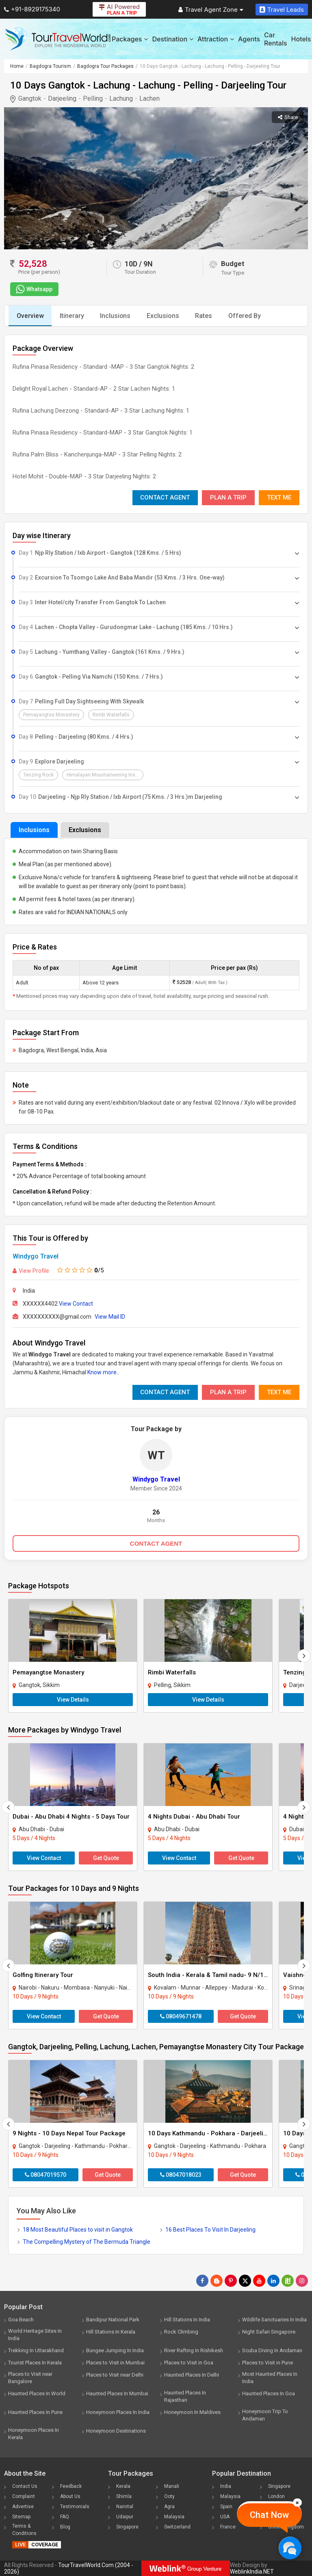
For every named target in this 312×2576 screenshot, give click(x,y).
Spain (226, 2506)
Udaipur (124, 2517)
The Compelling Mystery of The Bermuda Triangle (86, 2242)
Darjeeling (62, 98)
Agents (249, 39)
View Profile (31, 1270)
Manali (171, 2486)
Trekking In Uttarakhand (36, 2350)
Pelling (93, 98)
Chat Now (269, 2515)
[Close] (297, 2502)
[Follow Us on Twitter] (245, 2281)
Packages (130, 39)
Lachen (149, 98)
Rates (205, 316)
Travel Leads (282, 9)
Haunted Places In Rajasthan (185, 2396)
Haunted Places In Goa (268, 2393)
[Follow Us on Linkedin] (273, 2281)
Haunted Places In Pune (35, 2412)
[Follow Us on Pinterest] (231, 2281)
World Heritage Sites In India (35, 2334)
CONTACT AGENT (156, 1543)
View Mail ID (110, 1316)
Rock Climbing (181, 2332)
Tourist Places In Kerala (35, 2363)
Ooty (169, 2496)
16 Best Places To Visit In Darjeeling (210, 2229)
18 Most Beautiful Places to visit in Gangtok (78, 2229)
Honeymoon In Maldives (192, 2412)
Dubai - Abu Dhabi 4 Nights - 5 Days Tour (71, 1816)
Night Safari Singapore (268, 2332)
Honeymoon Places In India (118, 2412)
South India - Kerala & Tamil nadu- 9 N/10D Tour (217, 1975)
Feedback (71, 2486)
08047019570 (45, 2175)
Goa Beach (21, 2319)
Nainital (124, 2506)
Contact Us (24, 2486)
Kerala (123, 2486)
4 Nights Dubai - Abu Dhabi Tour (194, 1816)
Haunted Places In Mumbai (117, 2393)
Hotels (301, 39)
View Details (73, 1699)
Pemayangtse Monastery (48, 1672)
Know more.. (103, 1372)
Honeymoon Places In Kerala (33, 2433)
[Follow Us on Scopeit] (288, 2281)
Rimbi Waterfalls (172, 1672)
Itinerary (72, 316)
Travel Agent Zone (210, 9)
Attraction (215, 39)
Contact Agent (165, 497)
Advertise (23, 2506)
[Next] (303, 1655)
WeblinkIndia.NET (252, 2571)
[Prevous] (8, 1807)
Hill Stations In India (187, 2319)
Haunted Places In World (36, 2393)
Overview (30, 316)
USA (225, 2517)
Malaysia (174, 2517)
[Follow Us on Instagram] (302, 2281)
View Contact (76, 1303)
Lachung (121, 98)
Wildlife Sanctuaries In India (274, 2319)
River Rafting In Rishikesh (193, 2350)
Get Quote (106, 1858)
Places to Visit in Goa (188, 2363)
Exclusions (164, 316)
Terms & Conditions (24, 2529)
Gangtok (29, 98)
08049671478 (181, 2016)
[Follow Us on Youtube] (259, 2281)
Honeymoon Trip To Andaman (265, 2415)
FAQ (64, 2517)
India (225, 2486)
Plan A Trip (228, 497)
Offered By (246, 316)
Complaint (23, 2496)
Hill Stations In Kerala (110, 2332)
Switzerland (177, 2527)
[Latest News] (216, 2281)
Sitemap (21, 2517)
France (228, 2527)
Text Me (279, 497)
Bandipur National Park (112, 2319)
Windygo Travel (35, 1256)
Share (288, 117)
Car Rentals (275, 39)
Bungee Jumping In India (115, 2350)
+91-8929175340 (32, 9)
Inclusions (116, 316)
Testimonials (74, 2506)
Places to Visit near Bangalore (30, 2377)
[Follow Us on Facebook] (202, 2281)
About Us (70, 2496)
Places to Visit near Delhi (114, 2375)
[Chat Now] (290, 2548)
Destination (172, 39)
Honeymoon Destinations (116, 2431)
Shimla (124, 2496)
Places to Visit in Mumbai (115, 2363)
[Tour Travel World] (58, 39)
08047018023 (181, 2175)
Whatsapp (33, 289)
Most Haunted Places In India (269, 2377)
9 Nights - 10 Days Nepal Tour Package (69, 2133)
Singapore (127, 2527)
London (276, 2496)
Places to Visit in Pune (267, 2363)
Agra (169, 2506)
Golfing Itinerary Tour (43, 1975)
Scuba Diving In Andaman (272, 2350)
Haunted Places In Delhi (191, 2375)
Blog (65, 2527)
